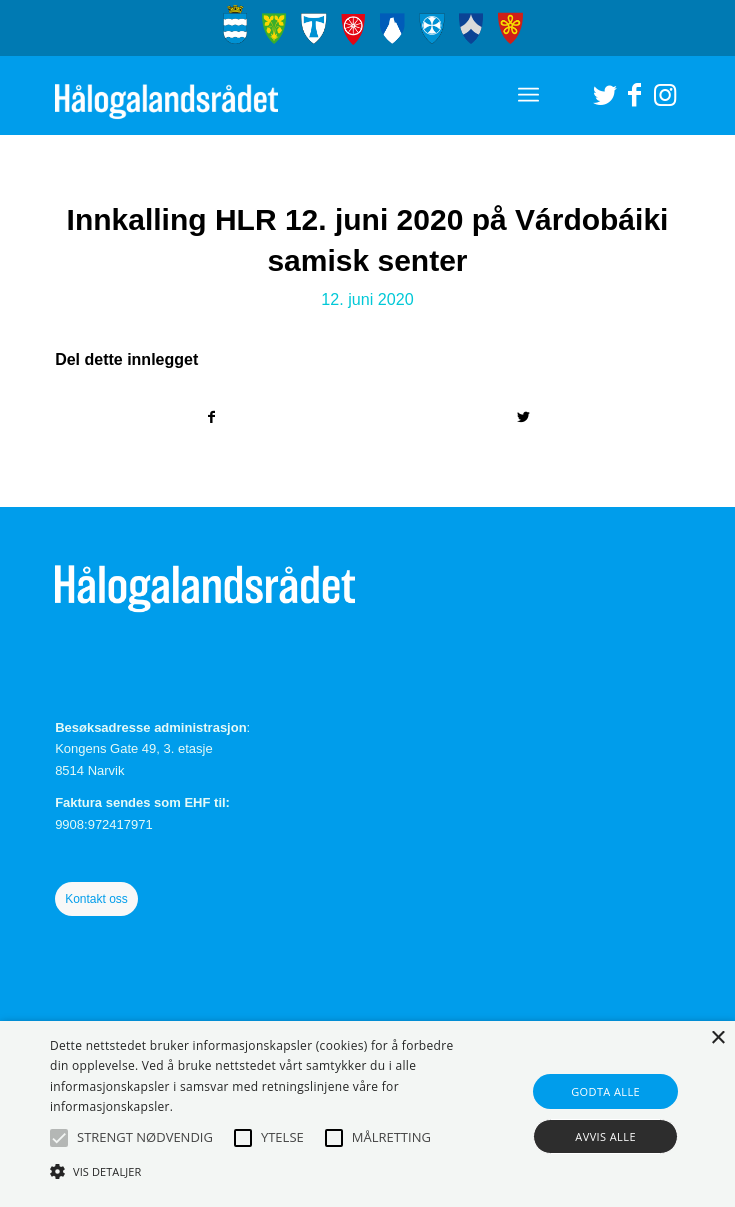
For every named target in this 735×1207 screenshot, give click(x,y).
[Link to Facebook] (635, 95)
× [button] (717, 1038)
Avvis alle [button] (605, 1136)
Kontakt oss (96, 899)
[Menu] (528, 95)
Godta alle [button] (605, 1091)
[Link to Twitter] (605, 95)
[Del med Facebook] (211, 417)
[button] (59, 1138)
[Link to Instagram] (665, 95)
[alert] (367, 1114)
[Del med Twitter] (524, 417)
